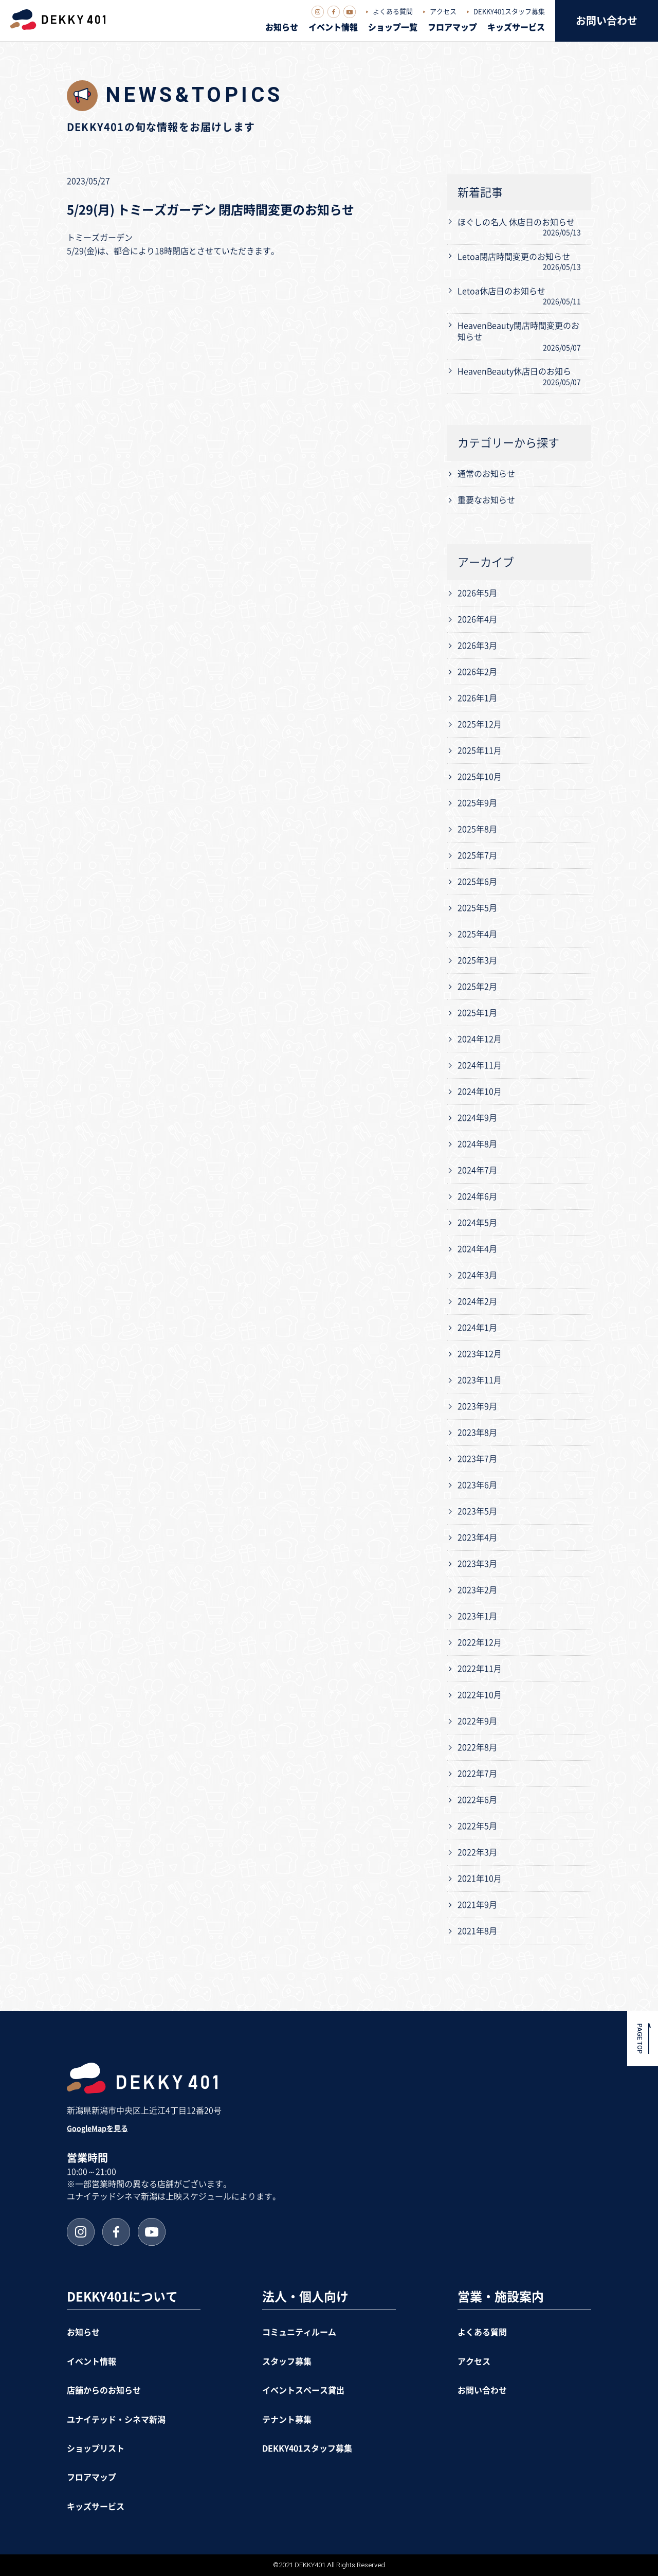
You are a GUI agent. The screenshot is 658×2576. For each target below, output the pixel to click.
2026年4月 (477, 619)
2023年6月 (477, 1485)
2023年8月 (477, 1432)
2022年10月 (480, 1695)
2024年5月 (477, 1223)
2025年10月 (480, 777)
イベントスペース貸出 (303, 2390)
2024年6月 (477, 1196)
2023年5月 (477, 1511)
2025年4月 (477, 934)
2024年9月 (477, 1118)
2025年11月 (480, 750)
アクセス (443, 11)
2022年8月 (477, 1747)
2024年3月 (477, 1275)
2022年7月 (477, 1773)
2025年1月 (477, 1013)
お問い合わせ (606, 20)
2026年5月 (477, 593)
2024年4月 (477, 1249)
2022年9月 (477, 1721)
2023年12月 (480, 1354)
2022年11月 (480, 1669)
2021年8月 (477, 1931)
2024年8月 (477, 1144)
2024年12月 (480, 1039)
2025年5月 (477, 908)
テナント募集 (287, 2420)
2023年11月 (480, 1380)
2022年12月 (480, 1642)
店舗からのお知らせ (104, 2390)
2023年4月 (477, 1537)
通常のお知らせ (486, 474)
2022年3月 (477, 1852)
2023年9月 (477, 1406)
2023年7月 (477, 1459)
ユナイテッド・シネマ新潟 (116, 2420)
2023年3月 (477, 1564)
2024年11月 (480, 1065)
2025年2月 (477, 986)
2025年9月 (477, 803)
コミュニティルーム (299, 2332)
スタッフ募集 (287, 2361)
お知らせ (281, 27)
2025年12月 (480, 724)
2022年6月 (477, 1800)
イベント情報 (333, 27)
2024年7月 (477, 1170)
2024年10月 (480, 1091)
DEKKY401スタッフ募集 (509, 11)
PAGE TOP (640, 2039)
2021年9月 (477, 1905)
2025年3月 (477, 960)
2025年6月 (477, 882)
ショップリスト (95, 2448)
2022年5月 (477, 1826)
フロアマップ (452, 27)
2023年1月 (477, 1616)
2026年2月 (477, 672)
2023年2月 (477, 1590)
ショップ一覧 (392, 27)
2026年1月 (477, 698)
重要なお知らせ (486, 500)
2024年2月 (477, 1301)
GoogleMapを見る (97, 2128)
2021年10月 (480, 1878)
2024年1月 (477, 1327)
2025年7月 (477, 855)
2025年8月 (477, 829)
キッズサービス (516, 27)
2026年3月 (477, 645)
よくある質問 (393, 11)
